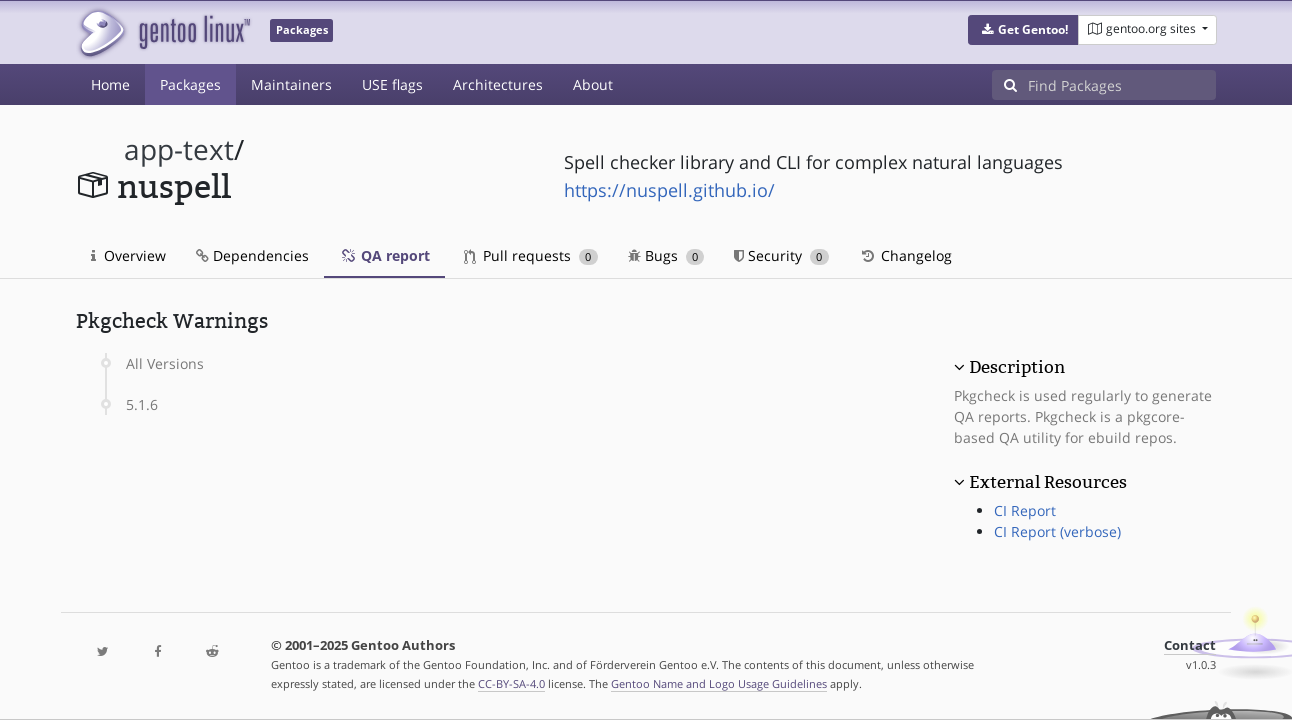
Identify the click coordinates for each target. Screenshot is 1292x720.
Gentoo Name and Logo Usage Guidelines (719, 683)
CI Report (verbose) (1057, 531)
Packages (190, 84)
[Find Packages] (1122, 85)
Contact (1190, 645)
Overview (128, 255)
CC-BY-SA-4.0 (511, 683)
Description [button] (1017, 367)
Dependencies (252, 255)
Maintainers (291, 84)
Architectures (498, 84)
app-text (179, 149)
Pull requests (531, 255)
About (593, 84)
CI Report (1025, 510)
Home (110, 84)
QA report (384, 255)
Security (781, 255)
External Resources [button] (1048, 482)
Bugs (666, 255)
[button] (1023, 30)
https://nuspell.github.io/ (669, 190)
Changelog (905, 255)
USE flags (392, 84)
